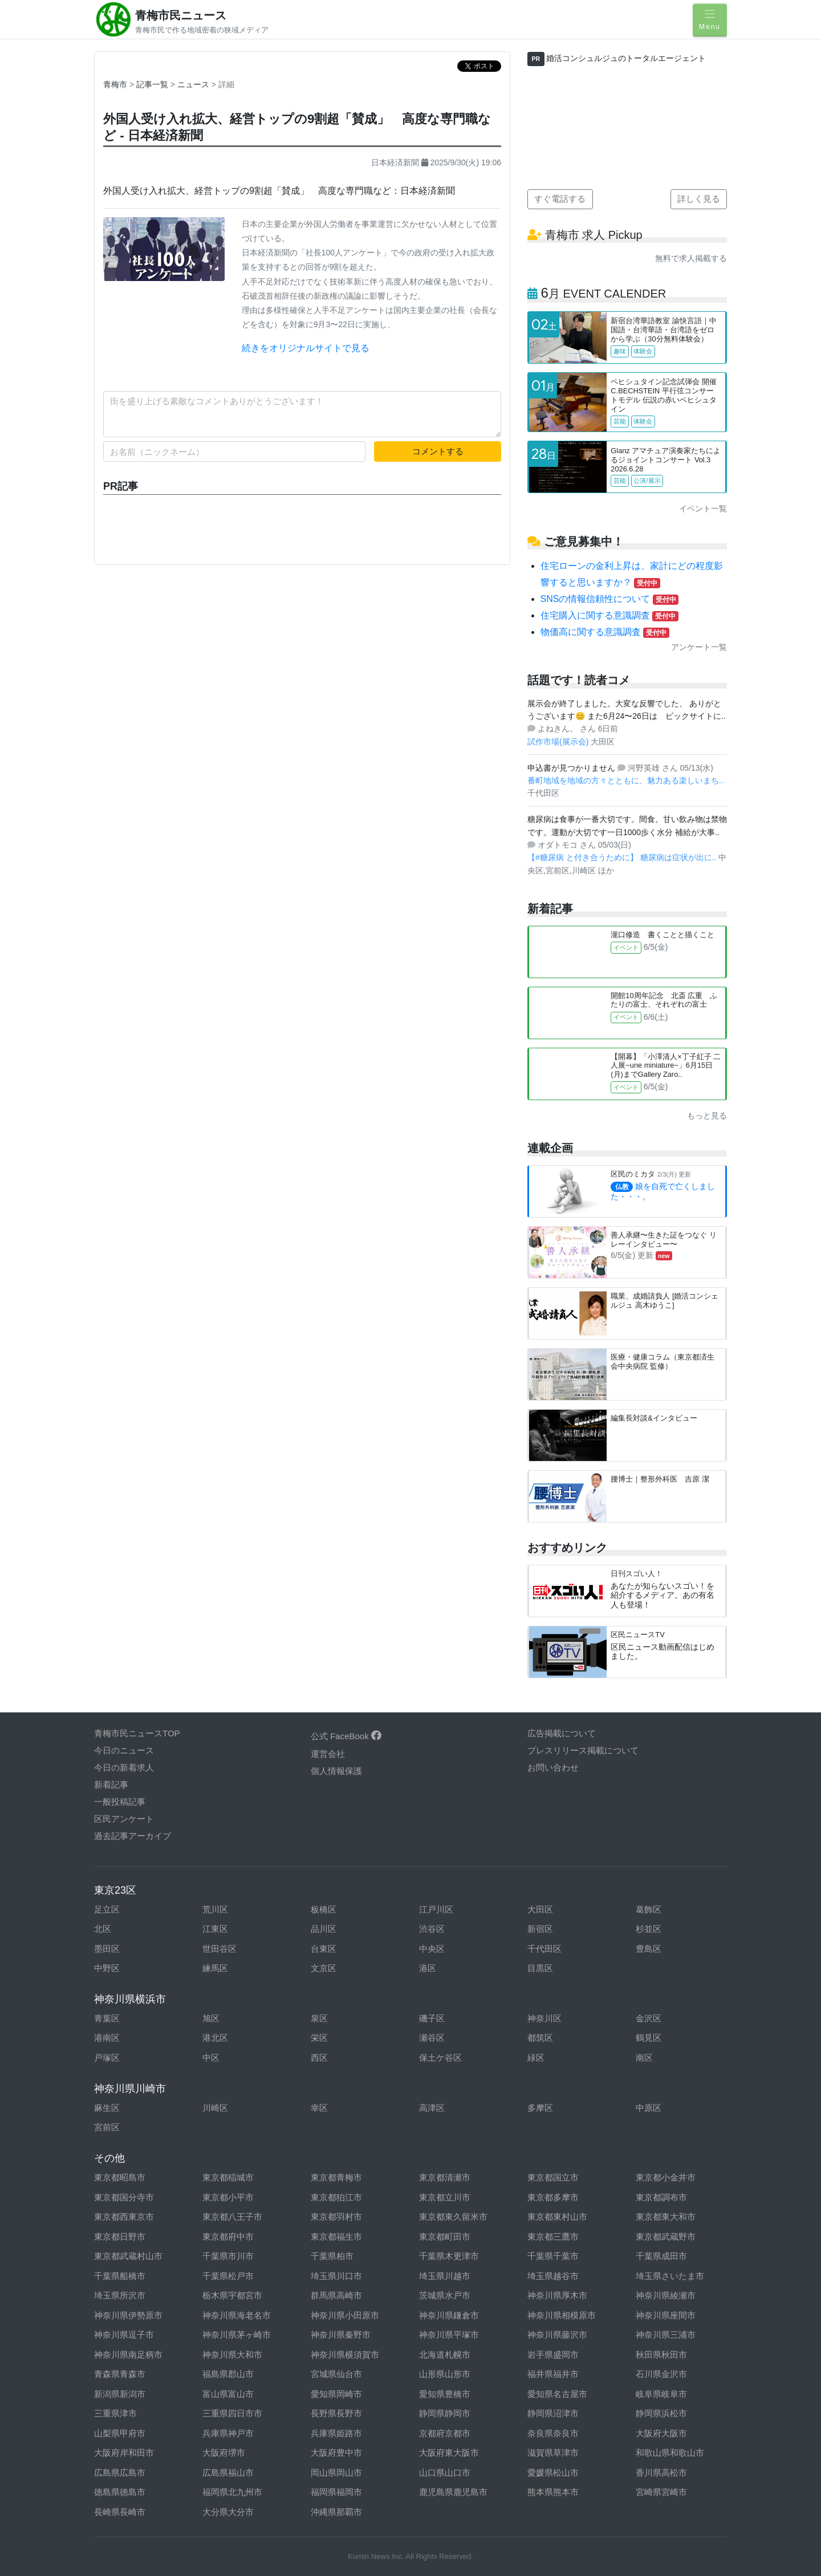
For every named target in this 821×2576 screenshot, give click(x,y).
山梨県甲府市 (119, 2433)
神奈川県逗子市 (124, 2334)
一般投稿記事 (119, 1801)
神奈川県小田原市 (345, 2315)
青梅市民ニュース (180, 15)
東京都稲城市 (228, 2177)
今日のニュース (124, 1750)
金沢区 (648, 2018)
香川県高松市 (661, 2472)
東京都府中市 (228, 2236)
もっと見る (707, 1115)
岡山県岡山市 (336, 2472)
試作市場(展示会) (559, 741)
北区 (102, 1929)
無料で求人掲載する (691, 258)
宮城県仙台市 (336, 2374)
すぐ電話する (560, 199)
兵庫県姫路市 (336, 2433)
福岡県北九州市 (232, 2492)
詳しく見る (698, 199)
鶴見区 (648, 2037)
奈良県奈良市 (553, 2433)
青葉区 (107, 2018)
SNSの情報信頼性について (609, 599)
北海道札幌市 (444, 2354)
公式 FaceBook (346, 1736)
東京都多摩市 (553, 2197)
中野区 (107, 1968)
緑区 (535, 2057)
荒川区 (215, 1909)
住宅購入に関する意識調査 (609, 615)
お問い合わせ (553, 1767)
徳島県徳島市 (119, 2492)
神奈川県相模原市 (561, 2315)
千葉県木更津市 (449, 2256)
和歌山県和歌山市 (670, 2452)
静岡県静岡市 (444, 2413)
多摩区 (540, 2108)
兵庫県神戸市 (228, 2433)
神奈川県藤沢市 (557, 2334)
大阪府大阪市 (661, 2433)
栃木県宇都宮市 (232, 2295)
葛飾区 (648, 1909)
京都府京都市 (444, 2433)
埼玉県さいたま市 (670, 2276)
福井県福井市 (553, 2374)
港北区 (215, 2037)
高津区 (432, 2108)
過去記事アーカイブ (132, 1836)
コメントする (438, 451)
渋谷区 (432, 1929)
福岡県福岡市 (336, 2492)
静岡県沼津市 (553, 2413)
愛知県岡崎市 (336, 2394)
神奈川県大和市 (232, 2354)
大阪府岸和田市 (124, 2452)
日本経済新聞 (395, 162)
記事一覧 (153, 84)
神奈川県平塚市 (449, 2334)
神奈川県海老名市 (236, 2315)
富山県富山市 (228, 2394)
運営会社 (328, 1754)
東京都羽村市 (336, 2216)
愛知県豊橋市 (444, 2394)
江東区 (215, 1929)
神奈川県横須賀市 (345, 2354)
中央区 (432, 1949)
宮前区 (107, 2127)
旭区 (211, 2018)
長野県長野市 (336, 2413)
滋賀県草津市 (553, 2452)
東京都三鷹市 (553, 2236)
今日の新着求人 (124, 1767)
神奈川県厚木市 (557, 2295)
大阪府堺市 (223, 2452)
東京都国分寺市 (124, 2197)
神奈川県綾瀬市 (666, 2295)
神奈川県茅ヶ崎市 (236, 2334)
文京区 (323, 1968)
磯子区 (432, 2018)
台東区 (323, 1949)
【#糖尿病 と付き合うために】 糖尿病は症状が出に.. (622, 857)
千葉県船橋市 (119, 2276)
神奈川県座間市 (666, 2315)
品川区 (323, 1929)
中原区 (648, 2108)
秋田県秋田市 (661, 2354)
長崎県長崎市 (119, 2512)
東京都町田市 (444, 2236)
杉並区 (648, 1929)
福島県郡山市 (228, 2374)
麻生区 (107, 2108)
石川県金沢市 (661, 2374)
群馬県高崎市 (336, 2295)
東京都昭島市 (119, 2177)
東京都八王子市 (232, 2216)
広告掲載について (561, 1733)
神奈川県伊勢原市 (128, 2315)
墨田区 (107, 1949)
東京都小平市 (228, 2197)
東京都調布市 (661, 2197)
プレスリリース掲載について (583, 1750)
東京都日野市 (119, 2236)
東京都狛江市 (336, 2197)
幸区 (319, 2108)
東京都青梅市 (336, 2177)
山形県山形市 (444, 2374)
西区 (319, 2057)
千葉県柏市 (332, 2256)
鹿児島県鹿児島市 (453, 2492)
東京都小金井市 (666, 2177)
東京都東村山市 (557, 2216)
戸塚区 (107, 2057)
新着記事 (111, 1784)
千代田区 (544, 1949)
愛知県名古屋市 (557, 2394)
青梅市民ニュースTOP (137, 1733)
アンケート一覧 (699, 647)
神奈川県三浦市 (666, 2334)
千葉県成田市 (661, 2256)
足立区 (107, 1909)
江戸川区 (436, 1909)
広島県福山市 (228, 2472)
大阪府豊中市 (336, 2452)
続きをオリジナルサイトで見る (305, 348)
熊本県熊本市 (553, 2492)
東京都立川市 (444, 2197)
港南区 (107, 2037)
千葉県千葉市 (553, 2256)
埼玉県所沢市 (119, 2295)
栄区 (319, 2037)
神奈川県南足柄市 (128, 2354)
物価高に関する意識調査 (604, 632)
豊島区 (648, 1949)
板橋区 (323, 1909)
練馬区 (215, 1968)
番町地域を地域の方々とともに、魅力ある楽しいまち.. (625, 780)
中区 (211, 2057)
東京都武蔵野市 (666, 2236)
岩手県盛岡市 (553, 2354)
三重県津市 (115, 2413)
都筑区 (540, 2037)
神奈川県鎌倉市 (449, 2315)
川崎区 (215, 2108)
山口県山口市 (444, 2472)
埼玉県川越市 (444, 2276)
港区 (427, 1968)
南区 (644, 2057)
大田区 (540, 1909)
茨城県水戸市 (444, 2295)
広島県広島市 (119, 2472)
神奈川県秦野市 (341, 2334)
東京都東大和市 (666, 2216)
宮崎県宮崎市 (661, 2492)
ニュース (194, 84)
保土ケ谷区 (440, 2057)
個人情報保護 (336, 1771)
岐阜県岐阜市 (661, 2394)
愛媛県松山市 (553, 2472)
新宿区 (540, 1929)
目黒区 (540, 1968)
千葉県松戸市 (228, 2276)
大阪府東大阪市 (449, 2452)
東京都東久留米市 (453, 2216)
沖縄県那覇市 (336, 2512)
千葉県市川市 (228, 2256)
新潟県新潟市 (119, 2394)
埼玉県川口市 (336, 2276)
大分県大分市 (228, 2512)
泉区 (319, 2018)
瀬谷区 (432, 2037)
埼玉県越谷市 (553, 2276)
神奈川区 (544, 2018)
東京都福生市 (336, 2236)
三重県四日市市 (232, 2413)
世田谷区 (219, 1949)
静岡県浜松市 (661, 2413)
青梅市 (115, 84)
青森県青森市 (119, 2374)
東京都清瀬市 (444, 2177)
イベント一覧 (703, 508)
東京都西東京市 (124, 2216)
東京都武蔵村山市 (128, 2256)
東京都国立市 (553, 2177)
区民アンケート (124, 1819)
